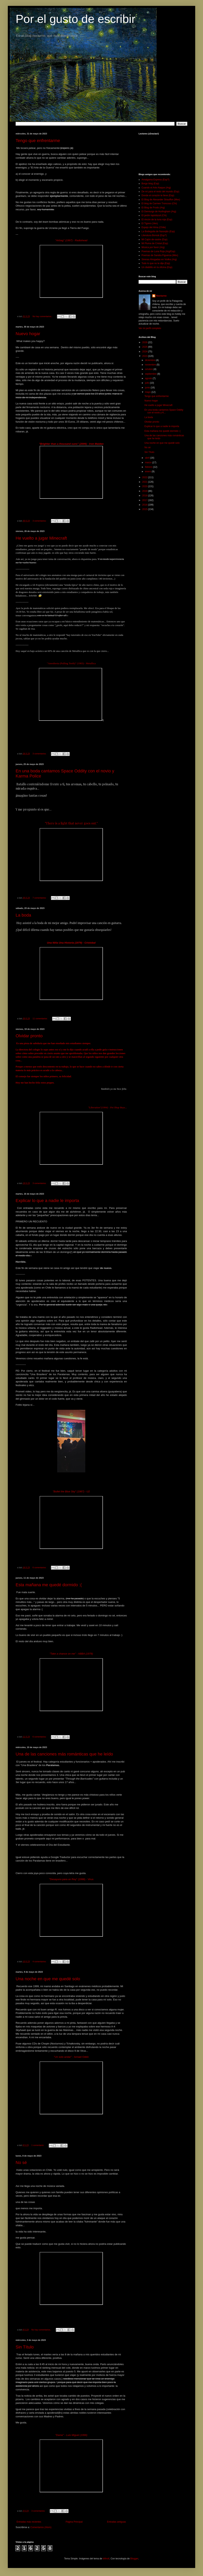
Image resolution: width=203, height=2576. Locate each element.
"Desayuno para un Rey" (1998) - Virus (71, 1879)
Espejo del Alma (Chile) (154, 227)
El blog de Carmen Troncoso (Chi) (159, 203)
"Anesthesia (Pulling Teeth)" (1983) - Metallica (71, 663)
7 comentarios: (40, 898)
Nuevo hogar (28, 333)
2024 (145, 351)
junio (148, 387)
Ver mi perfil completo (150, 328)
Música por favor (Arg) (153, 247)
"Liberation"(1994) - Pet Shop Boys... (107, 1107)
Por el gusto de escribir (75, 18)
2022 (145, 477)
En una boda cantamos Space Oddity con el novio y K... (163, 411)
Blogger (134, 2558)
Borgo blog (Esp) (150, 183)
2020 (145, 486)
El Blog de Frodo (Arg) (153, 207)
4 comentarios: (40, 1961)
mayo (148, 392)
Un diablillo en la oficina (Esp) (157, 267)
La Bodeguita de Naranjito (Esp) (158, 231)
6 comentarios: (40, 1567)
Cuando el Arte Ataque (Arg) (156, 187)
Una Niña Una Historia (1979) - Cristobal (71, 942)
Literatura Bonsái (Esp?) (154, 235)
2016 (145, 504)
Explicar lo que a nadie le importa (47, 1200)
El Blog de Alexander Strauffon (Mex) (161, 199)
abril (147, 457)
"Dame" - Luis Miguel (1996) (71, 2435)
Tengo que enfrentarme (38, 140)
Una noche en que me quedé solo (48, 1978)
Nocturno (161, 295)
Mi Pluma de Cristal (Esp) (155, 243)
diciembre (150, 360)
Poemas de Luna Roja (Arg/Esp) (158, 251)
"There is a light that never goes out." (71, 823)
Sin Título (25, 2347)
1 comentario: (38, 2145)
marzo (148, 462)
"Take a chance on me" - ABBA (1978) (71, 1653)
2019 (145, 491)
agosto (149, 378)
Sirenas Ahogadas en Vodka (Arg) (159, 259)
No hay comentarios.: (43, 316)
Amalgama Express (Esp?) (155, 179)
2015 (145, 509)
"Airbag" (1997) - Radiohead (71, 240)
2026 (145, 342)
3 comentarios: (40, 521)
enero (148, 471)
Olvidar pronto (29, 1035)
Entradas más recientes (29, 2521)
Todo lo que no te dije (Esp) (156, 263)
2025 (145, 347)
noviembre (151, 364)
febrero (149, 467)
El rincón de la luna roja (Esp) (157, 219)
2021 (145, 481)
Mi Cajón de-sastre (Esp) (154, 239)
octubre (149, 369)
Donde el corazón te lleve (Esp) (158, 195)
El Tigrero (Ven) (150, 223)
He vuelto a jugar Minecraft (41, 538)
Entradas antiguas (116, 2521)
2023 (145, 356)
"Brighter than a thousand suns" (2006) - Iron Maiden (71, 443)
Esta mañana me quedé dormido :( (49, 1584)
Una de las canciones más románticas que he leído (64, 1754)
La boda (23, 915)
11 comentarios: (40, 1018)
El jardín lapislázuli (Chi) (154, 215)
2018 (145, 495)
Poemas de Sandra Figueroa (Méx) (160, 255)
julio (147, 382)
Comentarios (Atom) (40, 2527)
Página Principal (74, 2521)
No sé (21, 2162)
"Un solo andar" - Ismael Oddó (71, 2056)
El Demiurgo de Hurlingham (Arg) (159, 211)
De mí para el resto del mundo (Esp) (160, 191)
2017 (145, 500)
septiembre (151, 373)
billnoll (106, 2558)
